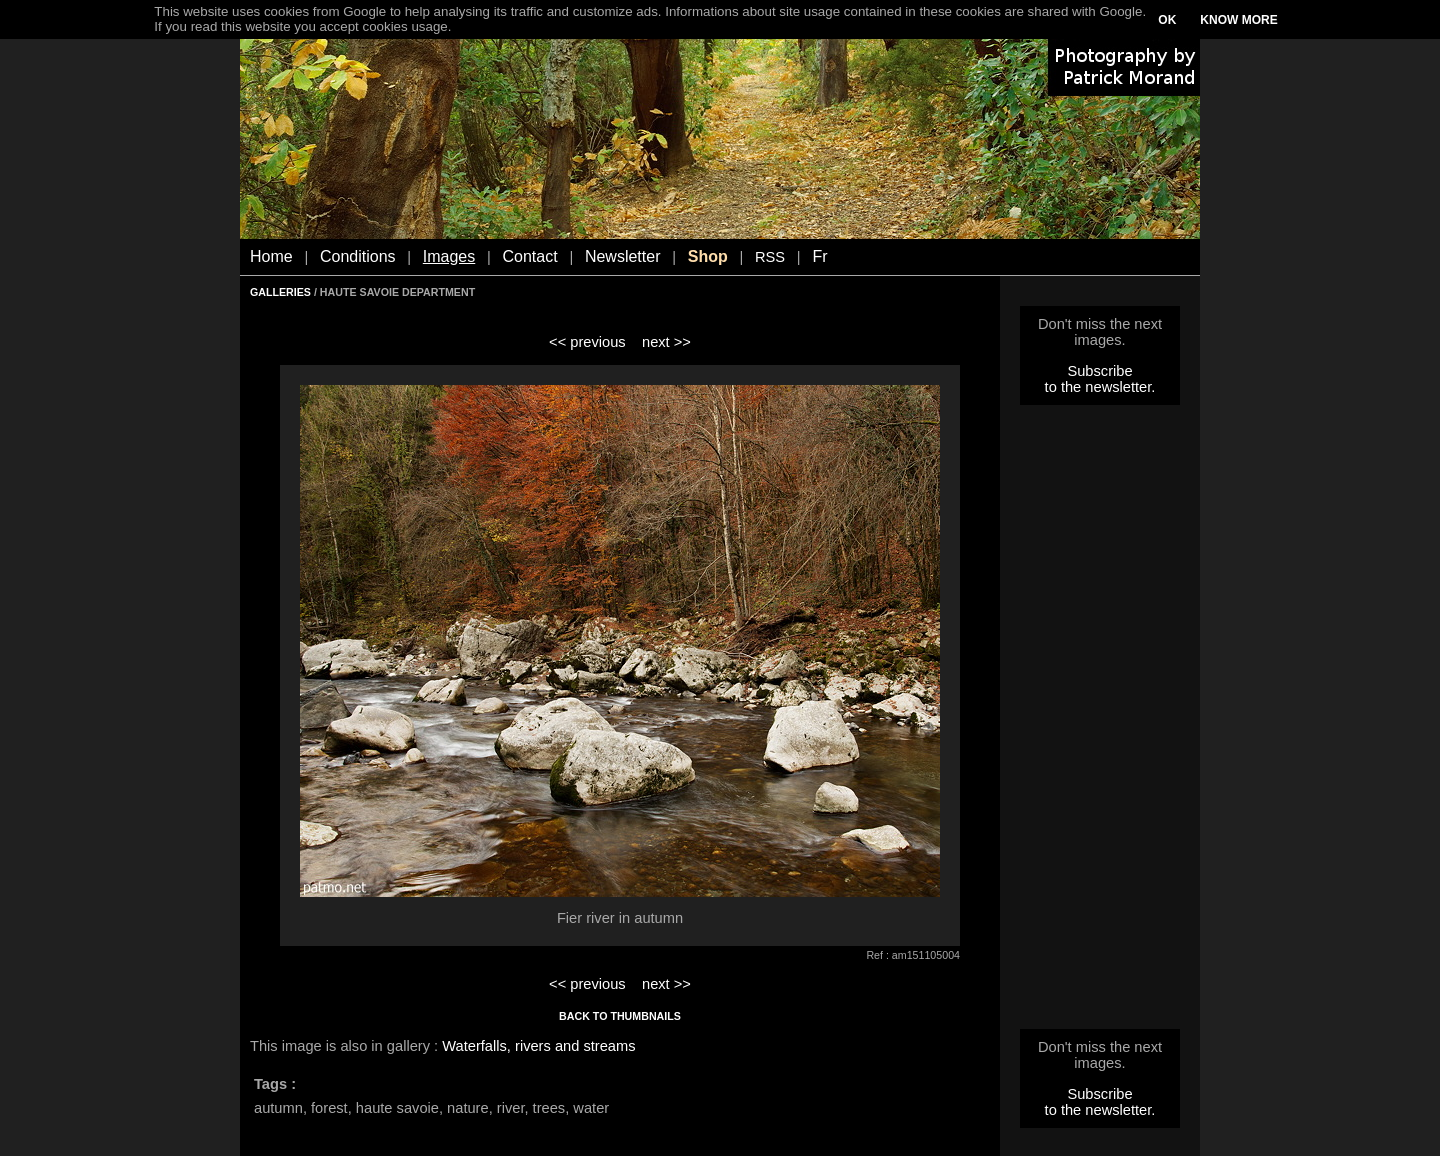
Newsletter (623, 256)
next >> (666, 342)
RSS (770, 257)
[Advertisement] (1100, 723)
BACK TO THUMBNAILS (620, 1016)
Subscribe (1099, 371)
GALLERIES (280, 292)
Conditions (358, 256)
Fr (819, 256)
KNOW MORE (1238, 20)
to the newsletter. (1100, 387)
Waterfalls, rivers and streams (538, 1046)
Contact (530, 256)
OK (1167, 20)
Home (271, 256)
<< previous (587, 342)
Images (449, 256)
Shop (708, 256)
